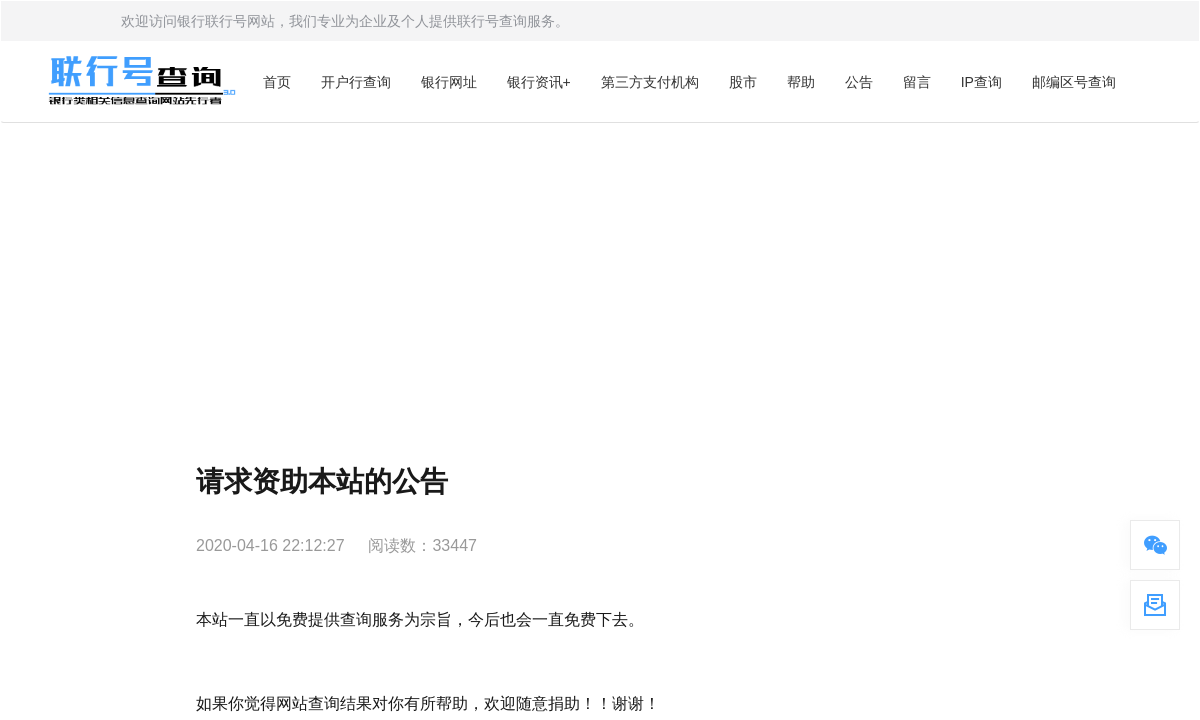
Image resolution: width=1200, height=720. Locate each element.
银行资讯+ (539, 82)
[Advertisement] (600, 273)
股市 (743, 82)
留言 (917, 82)
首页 (277, 82)
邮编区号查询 (1074, 82)
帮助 (801, 82)
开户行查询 (356, 82)
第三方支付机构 (650, 82)
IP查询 (981, 82)
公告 (859, 82)
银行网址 (449, 82)
